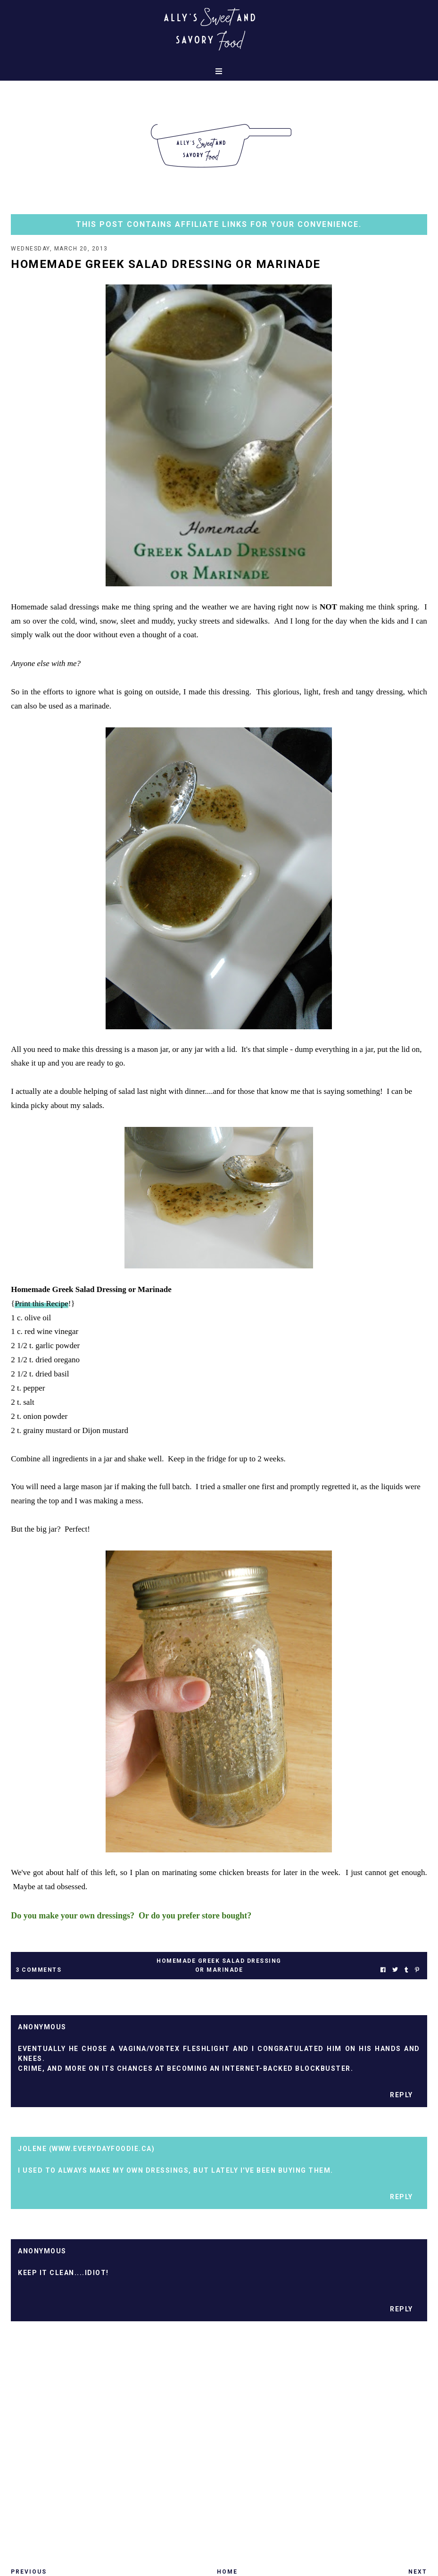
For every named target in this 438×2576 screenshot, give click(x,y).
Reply (401, 2095)
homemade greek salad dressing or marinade (219, 1965)
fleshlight (206, 2048)
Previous (29, 2571)
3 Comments (38, 1970)
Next (417, 2571)
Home (227, 2571)
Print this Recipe (41, 1303)
